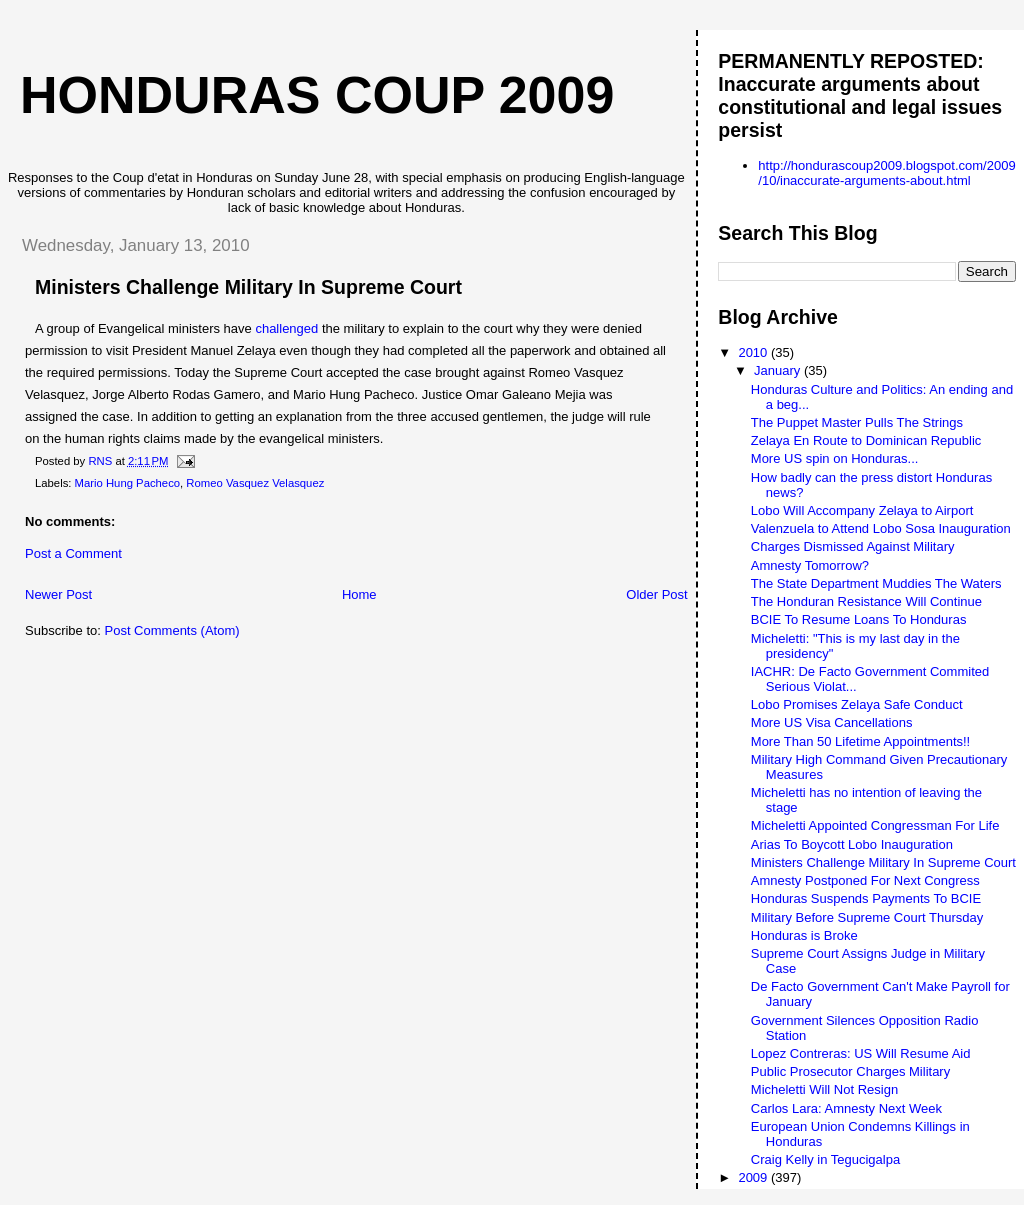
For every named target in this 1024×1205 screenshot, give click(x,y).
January (779, 370)
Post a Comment (73, 553)
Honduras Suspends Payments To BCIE (866, 898)
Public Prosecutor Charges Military (850, 1071)
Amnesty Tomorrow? (810, 565)
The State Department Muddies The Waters (876, 583)
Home (359, 594)
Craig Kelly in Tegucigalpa (825, 1159)
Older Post (656, 594)
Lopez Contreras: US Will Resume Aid (861, 1053)
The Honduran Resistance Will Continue (866, 601)
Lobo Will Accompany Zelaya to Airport (862, 510)
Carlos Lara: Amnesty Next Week (846, 1108)
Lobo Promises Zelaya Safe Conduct (857, 704)
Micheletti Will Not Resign (824, 1089)
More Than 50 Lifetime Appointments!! (860, 741)
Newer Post (58, 594)
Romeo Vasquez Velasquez (255, 483)
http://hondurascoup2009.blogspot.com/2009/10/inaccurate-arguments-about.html (886, 173)
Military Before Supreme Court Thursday (867, 917)
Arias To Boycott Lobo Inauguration (852, 844)
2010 (754, 352)
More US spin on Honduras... (835, 458)
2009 (754, 1177)
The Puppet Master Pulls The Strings (857, 422)
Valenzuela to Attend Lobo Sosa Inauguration (881, 528)
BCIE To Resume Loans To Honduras (859, 619)
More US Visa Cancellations (832, 722)
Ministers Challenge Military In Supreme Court (883, 862)
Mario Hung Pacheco (128, 483)
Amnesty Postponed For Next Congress (865, 880)
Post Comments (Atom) (172, 630)
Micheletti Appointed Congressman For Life (875, 825)
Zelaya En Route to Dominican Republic (866, 440)
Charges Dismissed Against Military (853, 546)
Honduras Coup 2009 (317, 95)
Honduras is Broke (804, 935)
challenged (286, 328)
